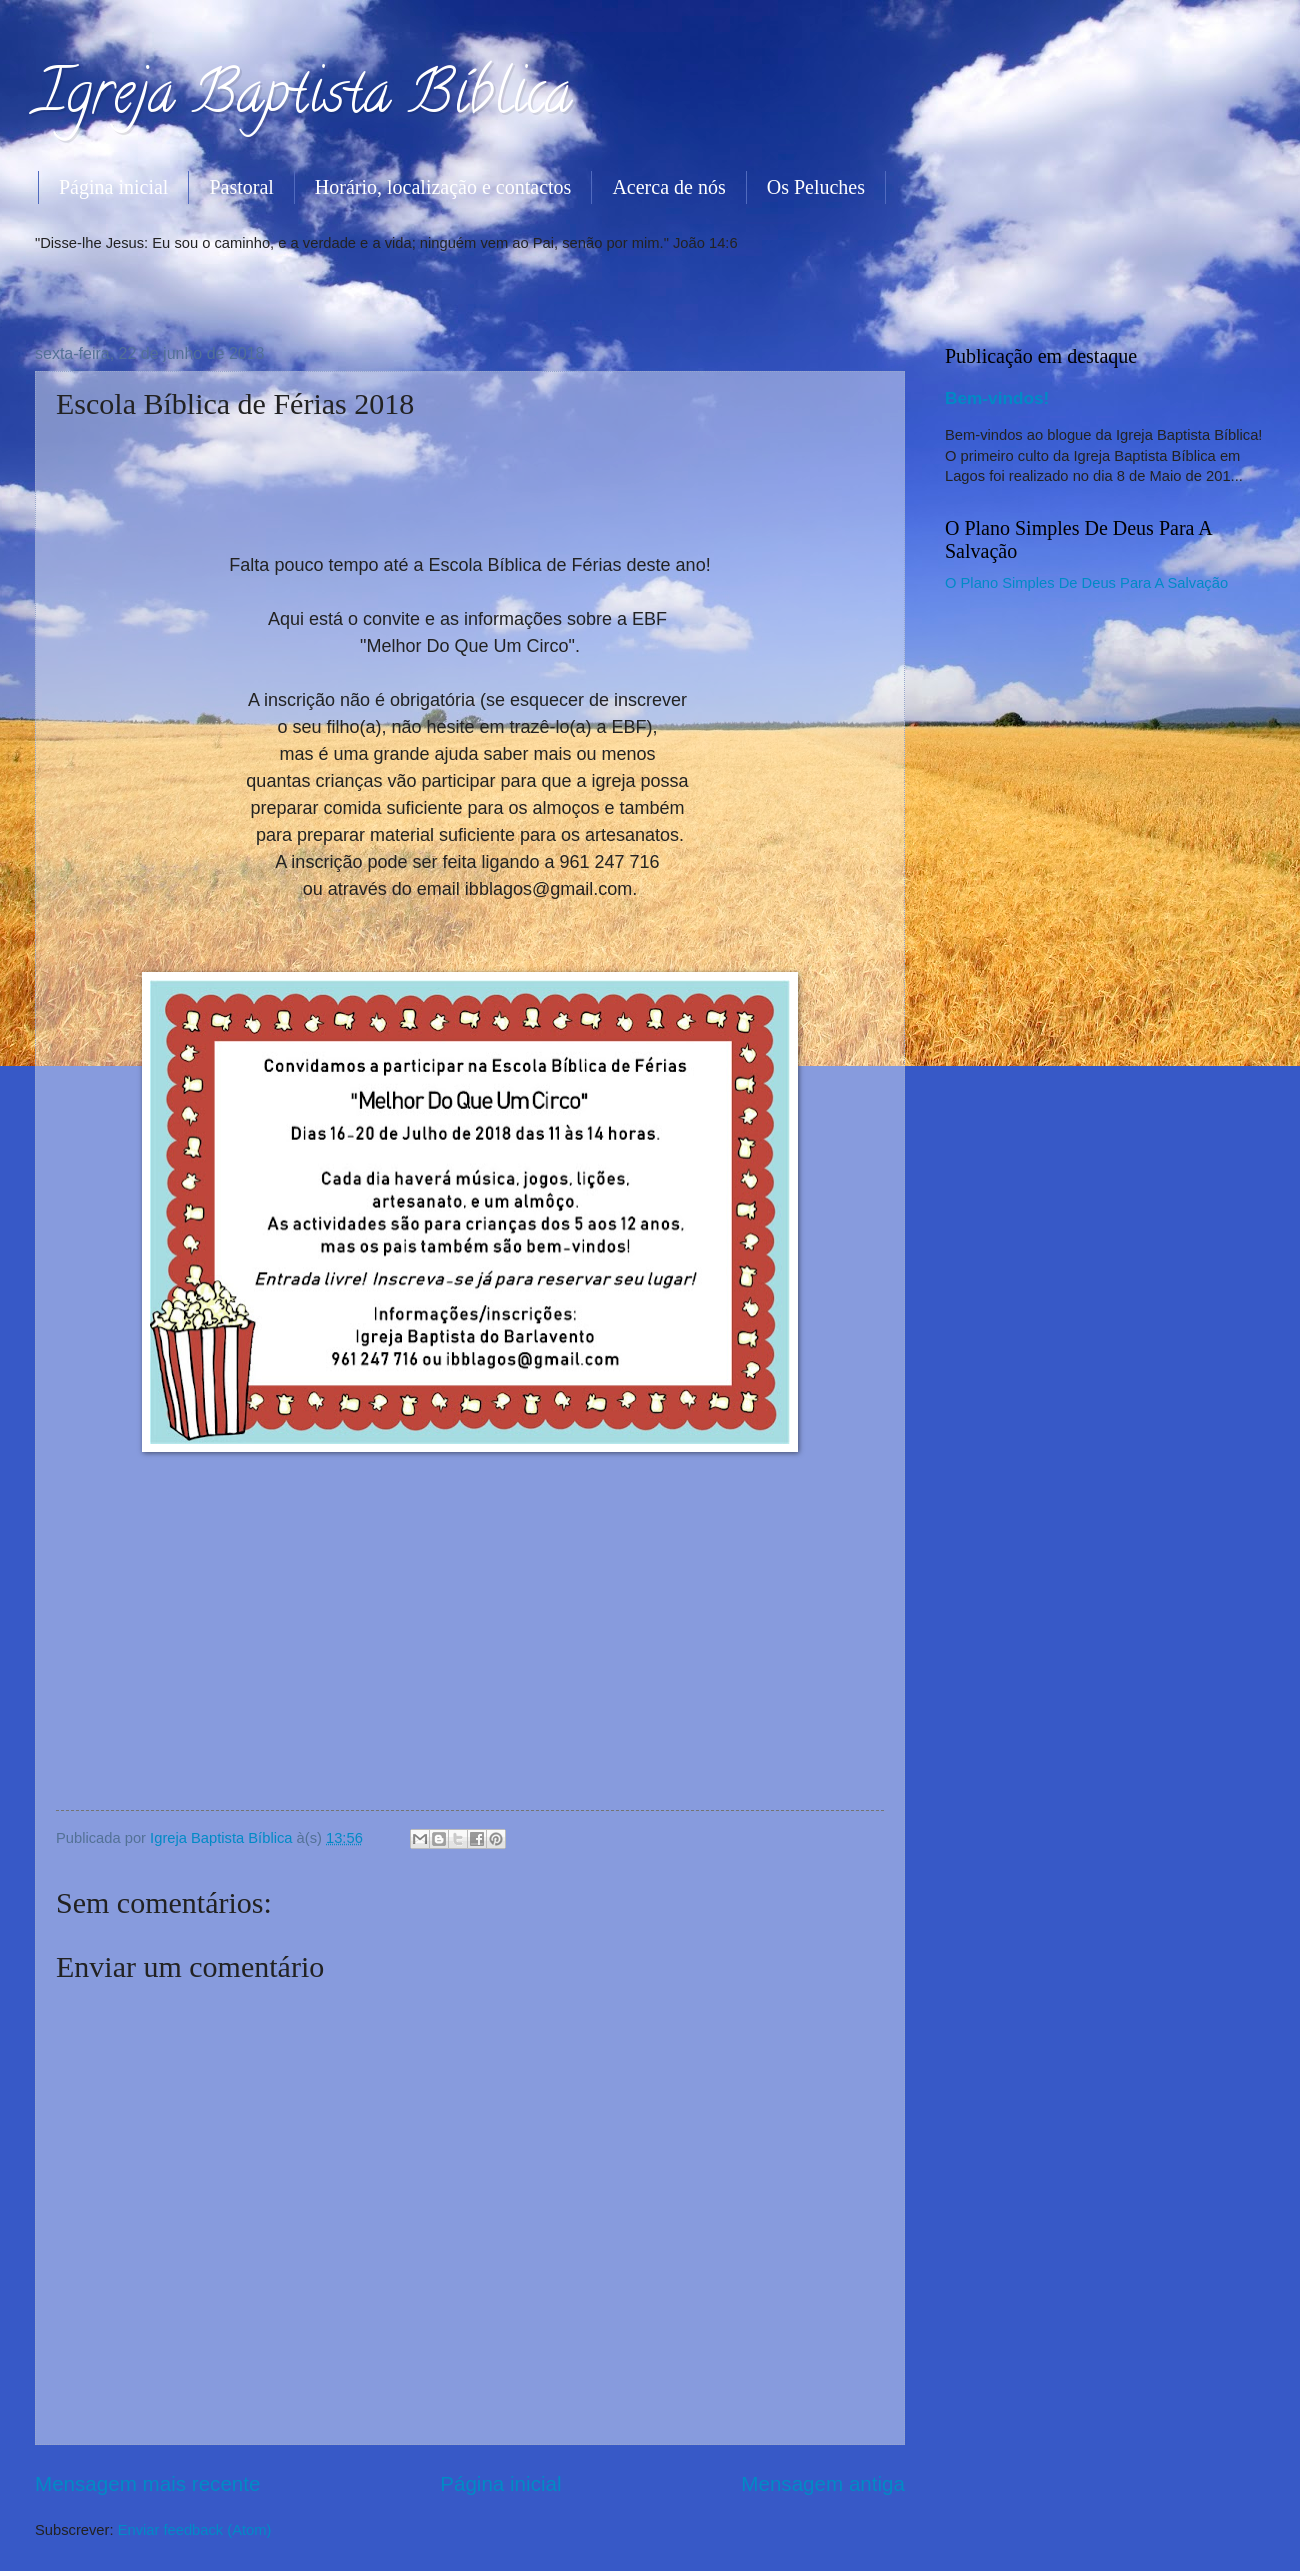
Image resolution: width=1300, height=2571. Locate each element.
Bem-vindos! (997, 398)
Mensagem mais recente (148, 2483)
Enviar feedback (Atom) (195, 2530)
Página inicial (113, 187)
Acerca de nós (668, 187)
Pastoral (241, 187)
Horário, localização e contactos (443, 187)
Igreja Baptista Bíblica (303, 99)
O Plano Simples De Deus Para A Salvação (1086, 583)
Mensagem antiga (823, 2483)
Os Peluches (816, 187)
